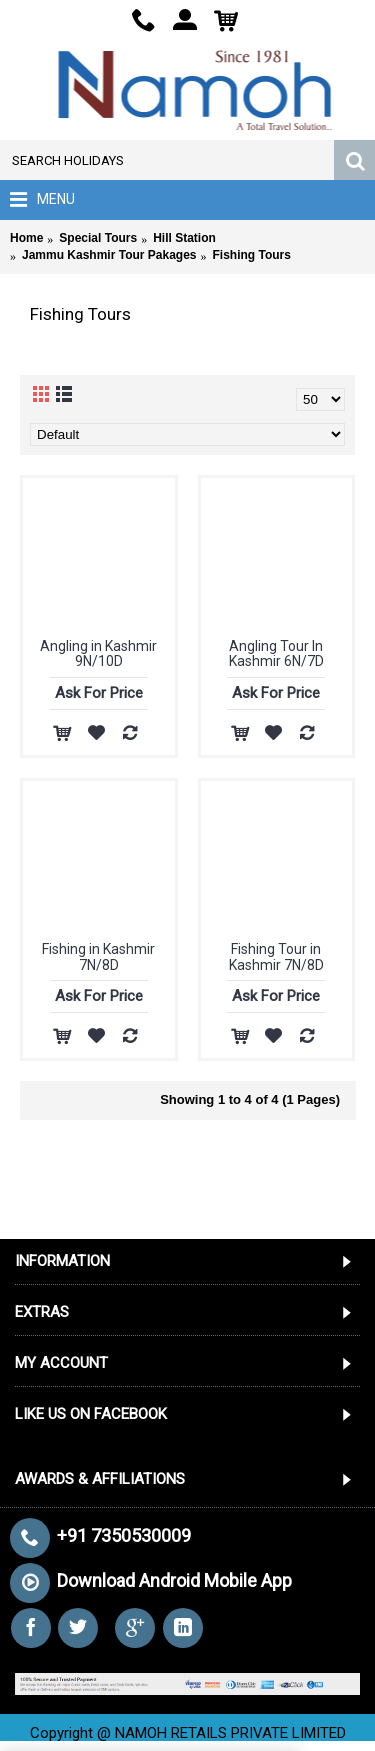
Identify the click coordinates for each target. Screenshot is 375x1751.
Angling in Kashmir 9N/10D (98, 653)
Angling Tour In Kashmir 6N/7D (276, 653)
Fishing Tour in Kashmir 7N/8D (276, 956)
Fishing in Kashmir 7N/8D (98, 956)
